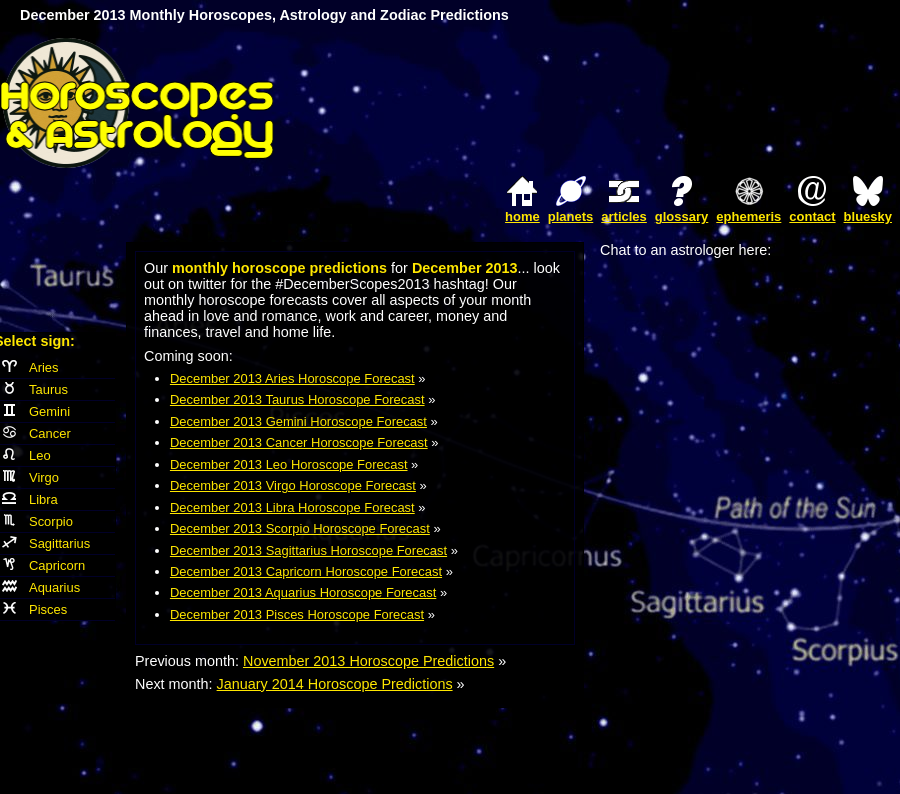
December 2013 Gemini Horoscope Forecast (298, 421)
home (522, 216)
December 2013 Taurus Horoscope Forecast (297, 399)
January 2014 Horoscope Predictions (335, 684)
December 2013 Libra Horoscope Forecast (292, 507)
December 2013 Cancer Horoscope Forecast (299, 442)
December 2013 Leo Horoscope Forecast (289, 464)
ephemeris (748, 216)
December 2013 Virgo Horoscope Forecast (293, 485)
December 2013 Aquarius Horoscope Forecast (303, 592)
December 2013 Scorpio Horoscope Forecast (300, 528)
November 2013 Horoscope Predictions (368, 661)
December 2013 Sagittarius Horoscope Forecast (308, 550)
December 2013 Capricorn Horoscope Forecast (306, 571)
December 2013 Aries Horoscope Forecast (292, 378)
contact (812, 216)
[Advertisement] (666, 103)
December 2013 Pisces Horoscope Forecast (297, 614)
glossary (681, 216)
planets (571, 216)
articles (624, 216)
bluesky (868, 216)
